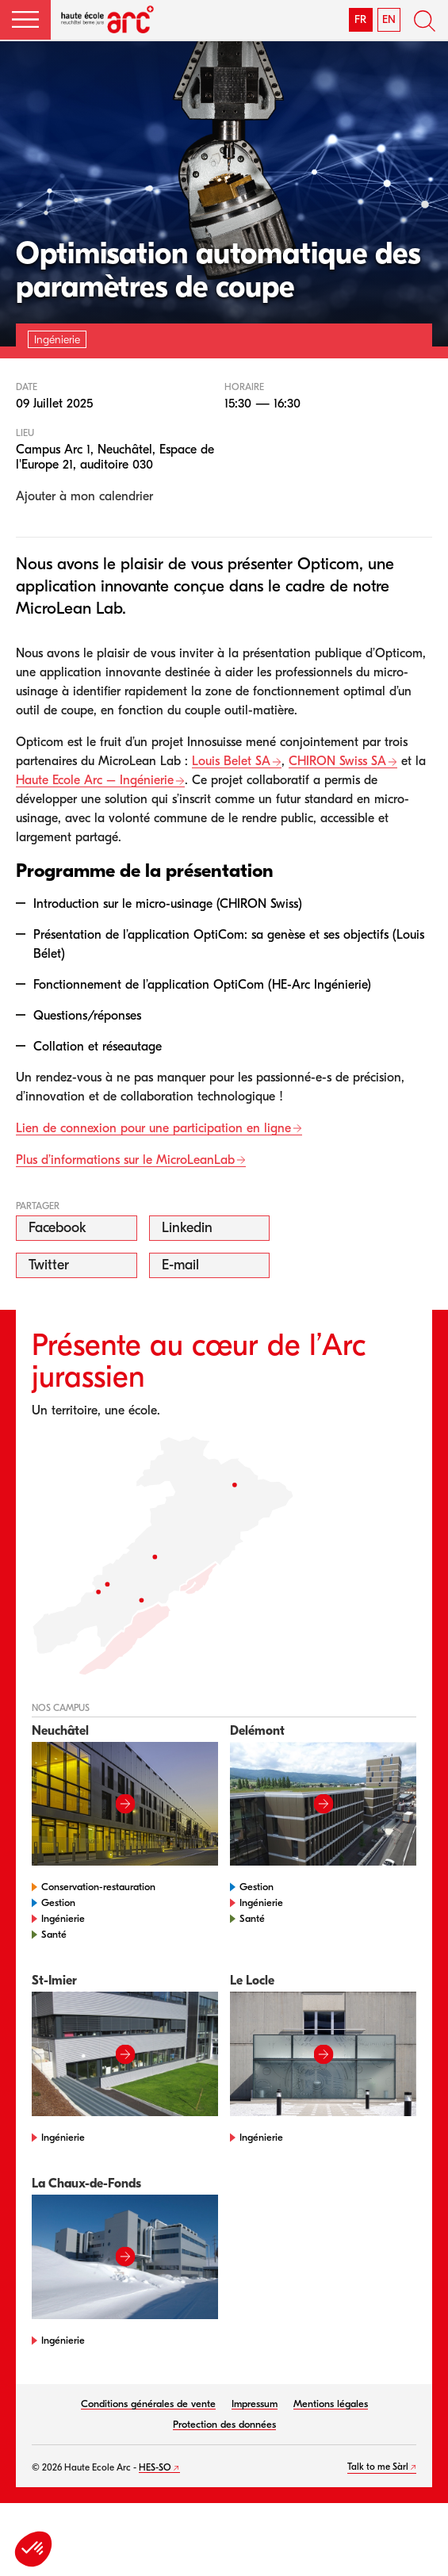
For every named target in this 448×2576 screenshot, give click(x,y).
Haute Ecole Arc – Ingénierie (95, 780)
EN (389, 19)
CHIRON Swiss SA (337, 761)
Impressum (255, 2403)
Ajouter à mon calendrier (84, 496)
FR (360, 19)
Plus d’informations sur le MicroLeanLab (125, 1160)
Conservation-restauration (98, 1887)
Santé (54, 1934)
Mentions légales (330, 2403)
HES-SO (155, 2467)
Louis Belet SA (231, 761)
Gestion (58, 1902)
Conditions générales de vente (148, 2403)
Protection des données (224, 2424)
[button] (25, 20)
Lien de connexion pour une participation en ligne (153, 1128)
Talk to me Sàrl (377, 2466)
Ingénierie (63, 1918)
